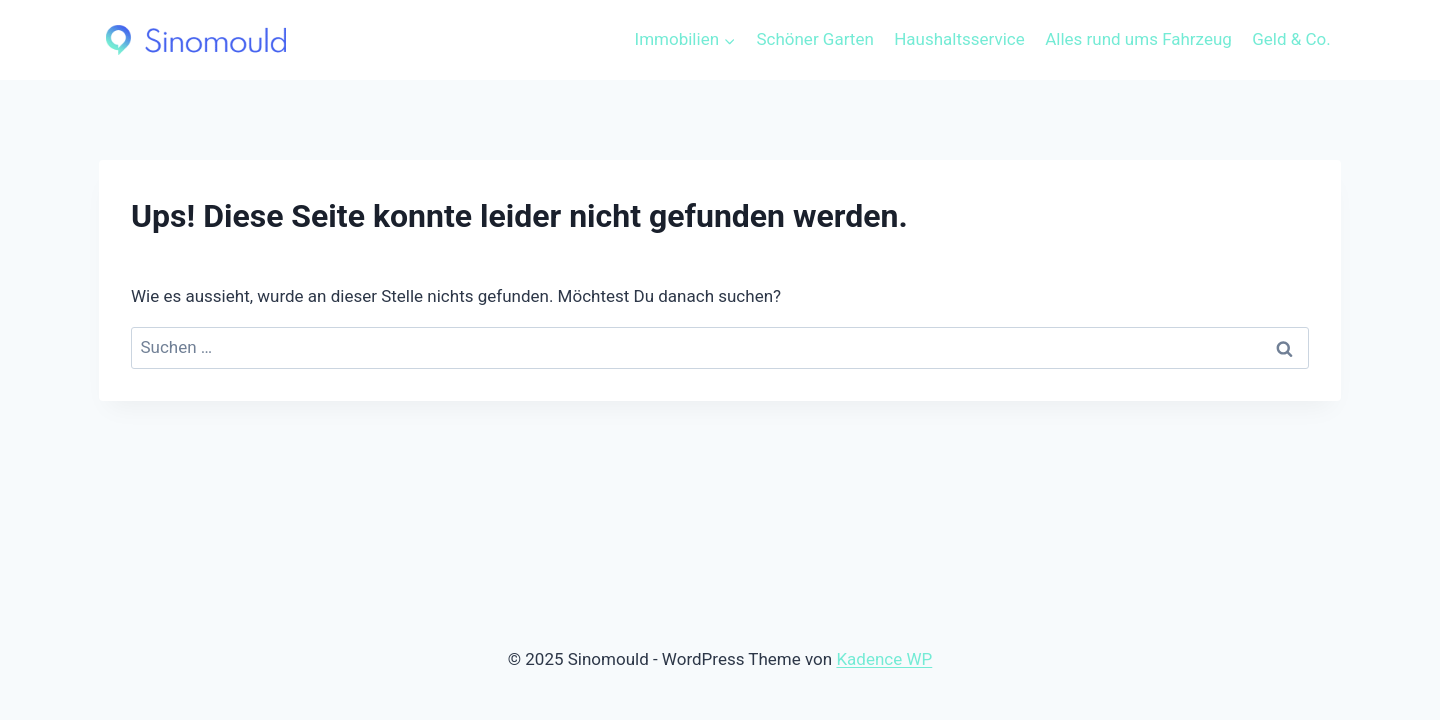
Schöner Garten (814, 39)
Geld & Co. (1291, 39)
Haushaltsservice (959, 39)
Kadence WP (884, 659)
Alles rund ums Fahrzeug (1138, 39)
